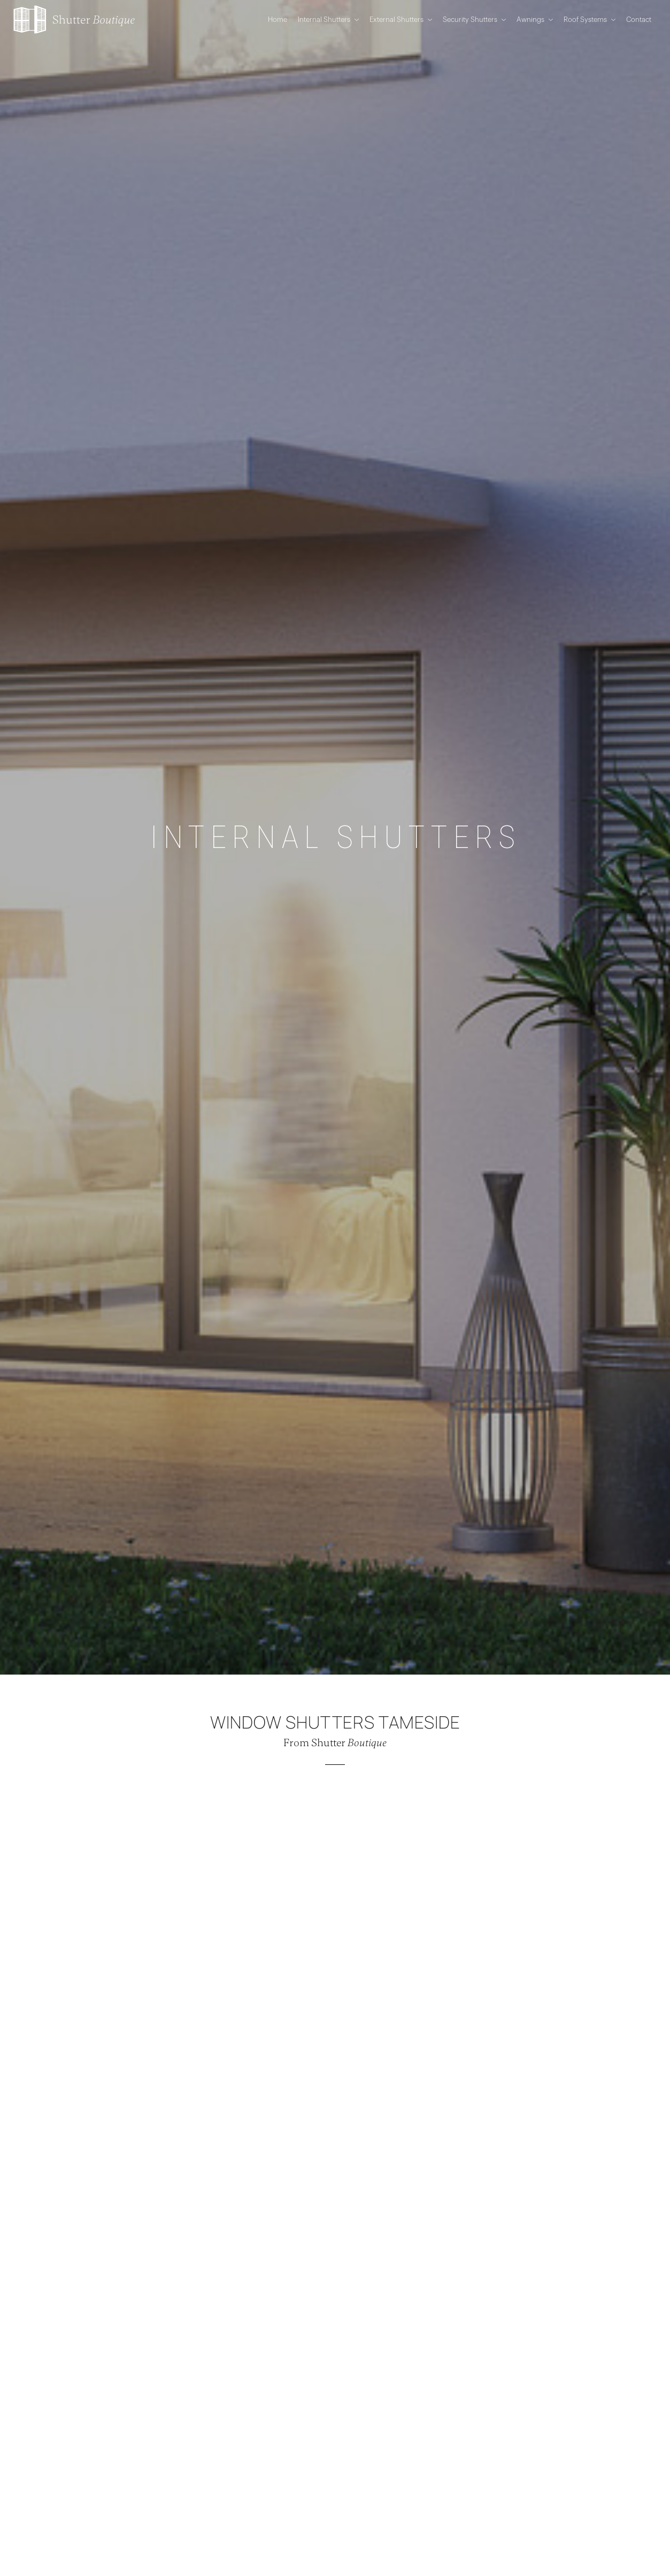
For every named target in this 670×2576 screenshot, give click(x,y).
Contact (638, 19)
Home (277, 19)
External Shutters (400, 19)
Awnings (535, 19)
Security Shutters (474, 19)
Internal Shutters (328, 19)
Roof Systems (589, 19)
